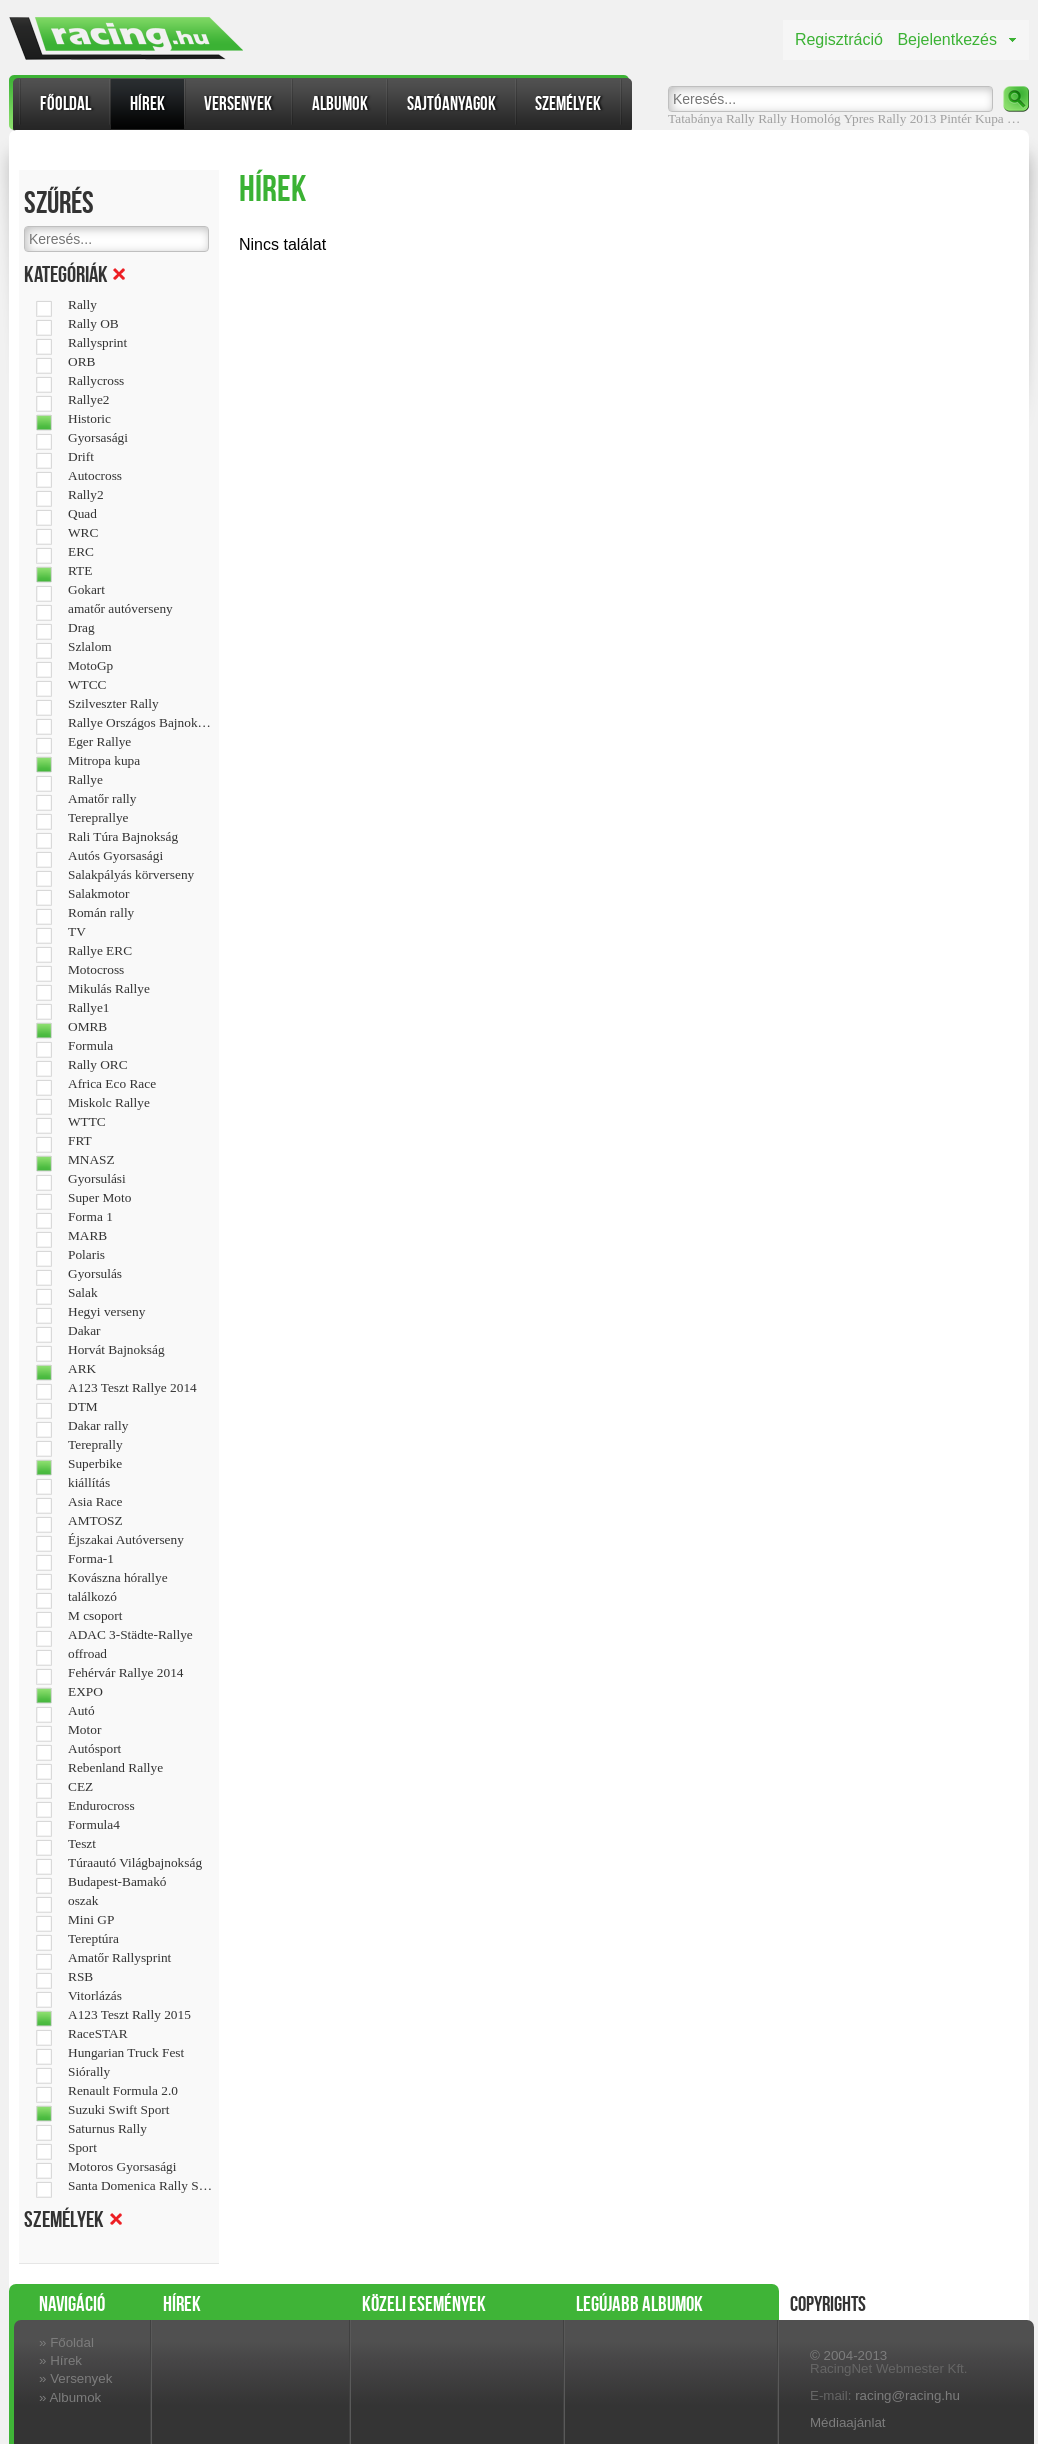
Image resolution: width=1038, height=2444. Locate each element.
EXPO (85, 1692)
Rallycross (96, 381)
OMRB (87, 1027)
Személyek (568, 103)
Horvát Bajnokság (116, 1350)
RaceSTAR (98, 2034)
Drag (81, 628)
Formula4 (94, 1825)
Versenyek (238, 103)
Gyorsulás (95, 1274)
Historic (89, 419)
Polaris (86, 1255)
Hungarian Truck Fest (126, 2053)
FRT (80, 1141)
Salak (83, 1293)
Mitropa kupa (104, 761)
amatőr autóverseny (120, 609)
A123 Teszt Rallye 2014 (132, 1388)
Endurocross (101, 1806)
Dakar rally (98, 1426)
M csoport (95, 1616)
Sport (82, 2148)
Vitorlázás (95, 1996)
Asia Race (95, 1502)
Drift (81, 457)
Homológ (815, 118)
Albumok (340, 103)
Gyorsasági (98, 438)
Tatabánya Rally (711, 118)
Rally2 (86, 495)
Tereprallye (98, 818)
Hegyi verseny (106, 1312)
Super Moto (99, 1198)
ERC (81, 552)
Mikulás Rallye (109, 989)
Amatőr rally (102, 799)
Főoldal (65, 103)
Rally (772, 118)
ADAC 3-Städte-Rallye (130, 1635)
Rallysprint (97, 343)
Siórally (89, 2072)
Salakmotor (98, 894)
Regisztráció (839, 39)
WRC (83, 533)
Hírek (147, 103)
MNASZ (91, 1160)
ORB (81, 362)
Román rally (101, 913)
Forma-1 (91, 1559)
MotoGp (90, 666)
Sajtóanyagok (451, 103)
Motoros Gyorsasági (122, 2167)
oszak (83, 1901)
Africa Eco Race (112, 1084)
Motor (84, 1730)
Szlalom (90, 647)
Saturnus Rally (107, 2129)
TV (77, 932)
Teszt (82, 1844)
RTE (80, 571)
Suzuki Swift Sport (118, 2110)
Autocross (95, 476)
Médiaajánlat (848, 2422)
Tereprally (95, 1445)
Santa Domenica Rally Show (140, 2186)
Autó (81, 1711)
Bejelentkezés (947, 39)
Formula (90, 1046)
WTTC (87, 1122)
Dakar (84, 1331)
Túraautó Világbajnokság (135, 1863)
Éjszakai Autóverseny (126, 1540)
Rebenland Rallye (115, 1768)
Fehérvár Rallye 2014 (125, 1673)
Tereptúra (93, 1939)
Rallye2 (88, 400)
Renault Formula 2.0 (123, 2091)
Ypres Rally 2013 (890, 118)
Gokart (86, 590)
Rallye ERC (100, 951)
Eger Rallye (99, 742)
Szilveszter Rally (113, 704)
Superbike (95, 1464)
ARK (82, 1369)
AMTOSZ (95, 1521)
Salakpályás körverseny (131, 875)
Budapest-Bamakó (117, 1882)
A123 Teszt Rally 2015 (129, 2015)
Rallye (85, 780)
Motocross (96, 970)
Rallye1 (88, 1008)
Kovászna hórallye (118, 1578)
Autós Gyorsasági (115, 856)
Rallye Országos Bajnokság (140, 723)
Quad (82, 514)
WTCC (87, 685)
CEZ (80, 1787)
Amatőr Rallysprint (119, 1958)
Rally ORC (98, 1065)
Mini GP (91, 1920)
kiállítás (89, 1483)
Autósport (94, 1749)
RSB (80, 1977)
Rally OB (93, 324)
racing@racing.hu (907, 2395)
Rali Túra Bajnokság (123, 837)
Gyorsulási (97, 1179)
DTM (83, 1407)
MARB (87, 1236)
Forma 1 (90, 1217)
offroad (87, 1654)
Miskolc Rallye (109, 1103)
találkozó (92, 1597)
